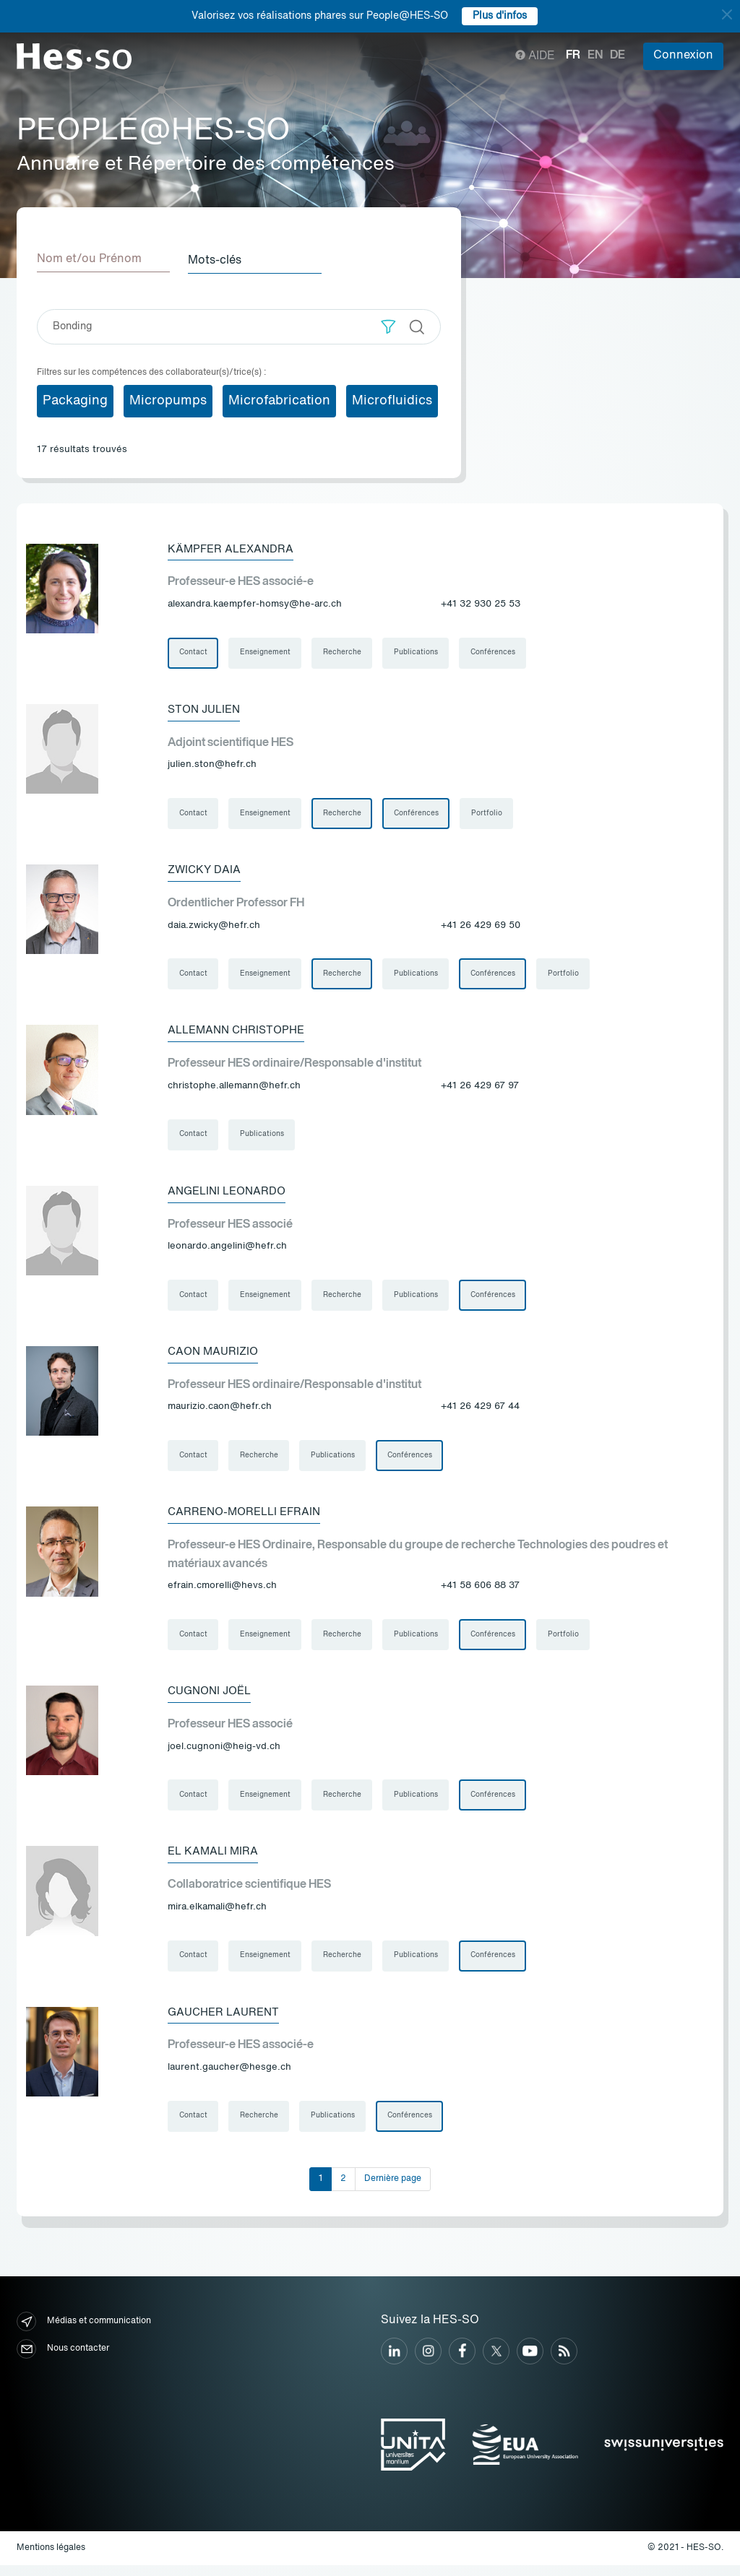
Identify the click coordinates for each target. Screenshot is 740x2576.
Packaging (75, 399)
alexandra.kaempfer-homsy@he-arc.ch (255, 603)
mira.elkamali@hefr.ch (217, 1915)
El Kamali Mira (215, 1860)
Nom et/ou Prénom (89, 259)
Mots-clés (219, 259)
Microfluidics (392, 399)
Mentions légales (51, 2558)
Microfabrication (279, 399)
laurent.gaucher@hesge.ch (229, 2077)
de (617, 55)
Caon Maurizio (215, 1357)
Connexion (683, 55)
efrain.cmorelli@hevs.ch (222, 1592)
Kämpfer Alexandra (233, 548)
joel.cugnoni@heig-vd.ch (224, 1753)
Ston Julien (207, 710)
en (595, 55)
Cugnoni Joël (213, 1698)
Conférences (495, 652)
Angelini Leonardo (230, 1195)
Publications (418, 652)
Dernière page (392, 2189)
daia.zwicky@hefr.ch (214, 927)
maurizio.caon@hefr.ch (220, 1412)
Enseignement (266, 652)
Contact (193, 652)
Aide (535, 56)
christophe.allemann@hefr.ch (234, 1088)
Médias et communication (84, 2332)
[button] (388, 325)
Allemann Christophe (240, 1033)
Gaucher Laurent (226, 2022)
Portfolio (489, 814)
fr (573, 55)
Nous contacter (63, 2359)
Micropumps (168, 399)
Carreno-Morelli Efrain (248, 1519)
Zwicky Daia (206, 871)
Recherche (343, 652)
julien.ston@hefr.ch (212, 765)
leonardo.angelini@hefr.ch (227, 1250)
